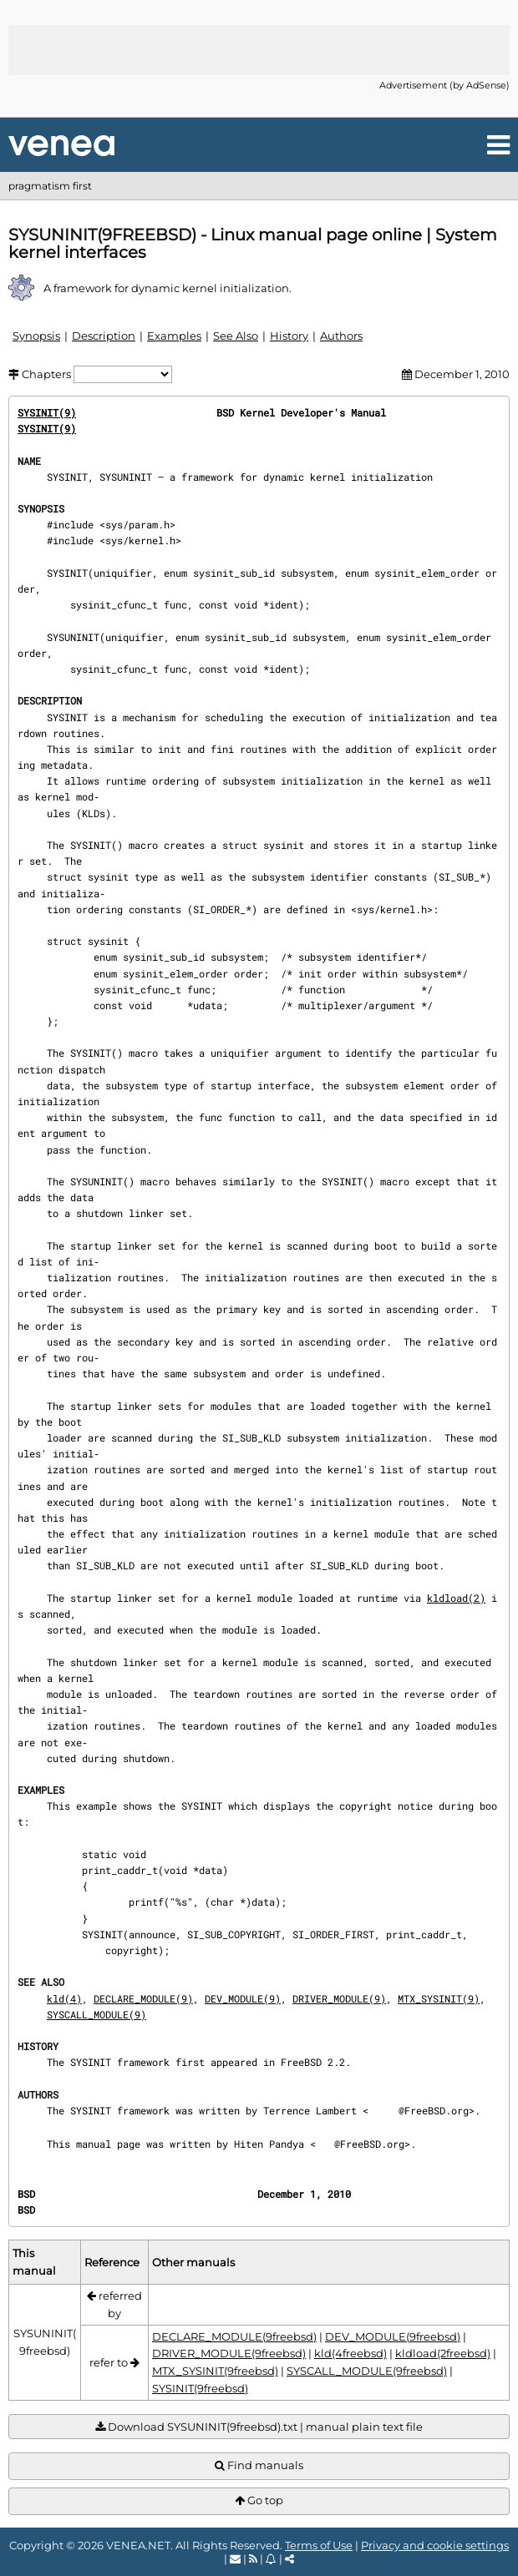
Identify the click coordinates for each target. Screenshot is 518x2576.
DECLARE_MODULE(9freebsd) (234, 2336)
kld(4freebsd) (350, 2353)
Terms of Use (319, 2545)
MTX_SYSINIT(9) (439, 1998)
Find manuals (259, 2465)
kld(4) (64, 1998)
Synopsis (36, 335)
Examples (174, 335)
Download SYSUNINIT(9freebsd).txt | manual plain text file (259, 2427)
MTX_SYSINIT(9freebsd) (215, 2370)
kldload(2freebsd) (442, 2353)
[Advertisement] (259, 50)
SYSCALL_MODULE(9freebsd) (367, 2370)
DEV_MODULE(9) (243, 1998)
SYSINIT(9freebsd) (200, 2388)
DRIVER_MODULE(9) (339, 1998)
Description (103, 335)
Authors (341, 335)
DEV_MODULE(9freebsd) (392, 2336)
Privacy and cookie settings (435, 2545)
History (289, 335)
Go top (259, 2500)
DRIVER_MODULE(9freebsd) (229, 2353)
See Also (235, 335)
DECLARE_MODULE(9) (143, 1998)
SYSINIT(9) (47, 412)
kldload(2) (456, 1597)
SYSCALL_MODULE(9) (96, 2014)
